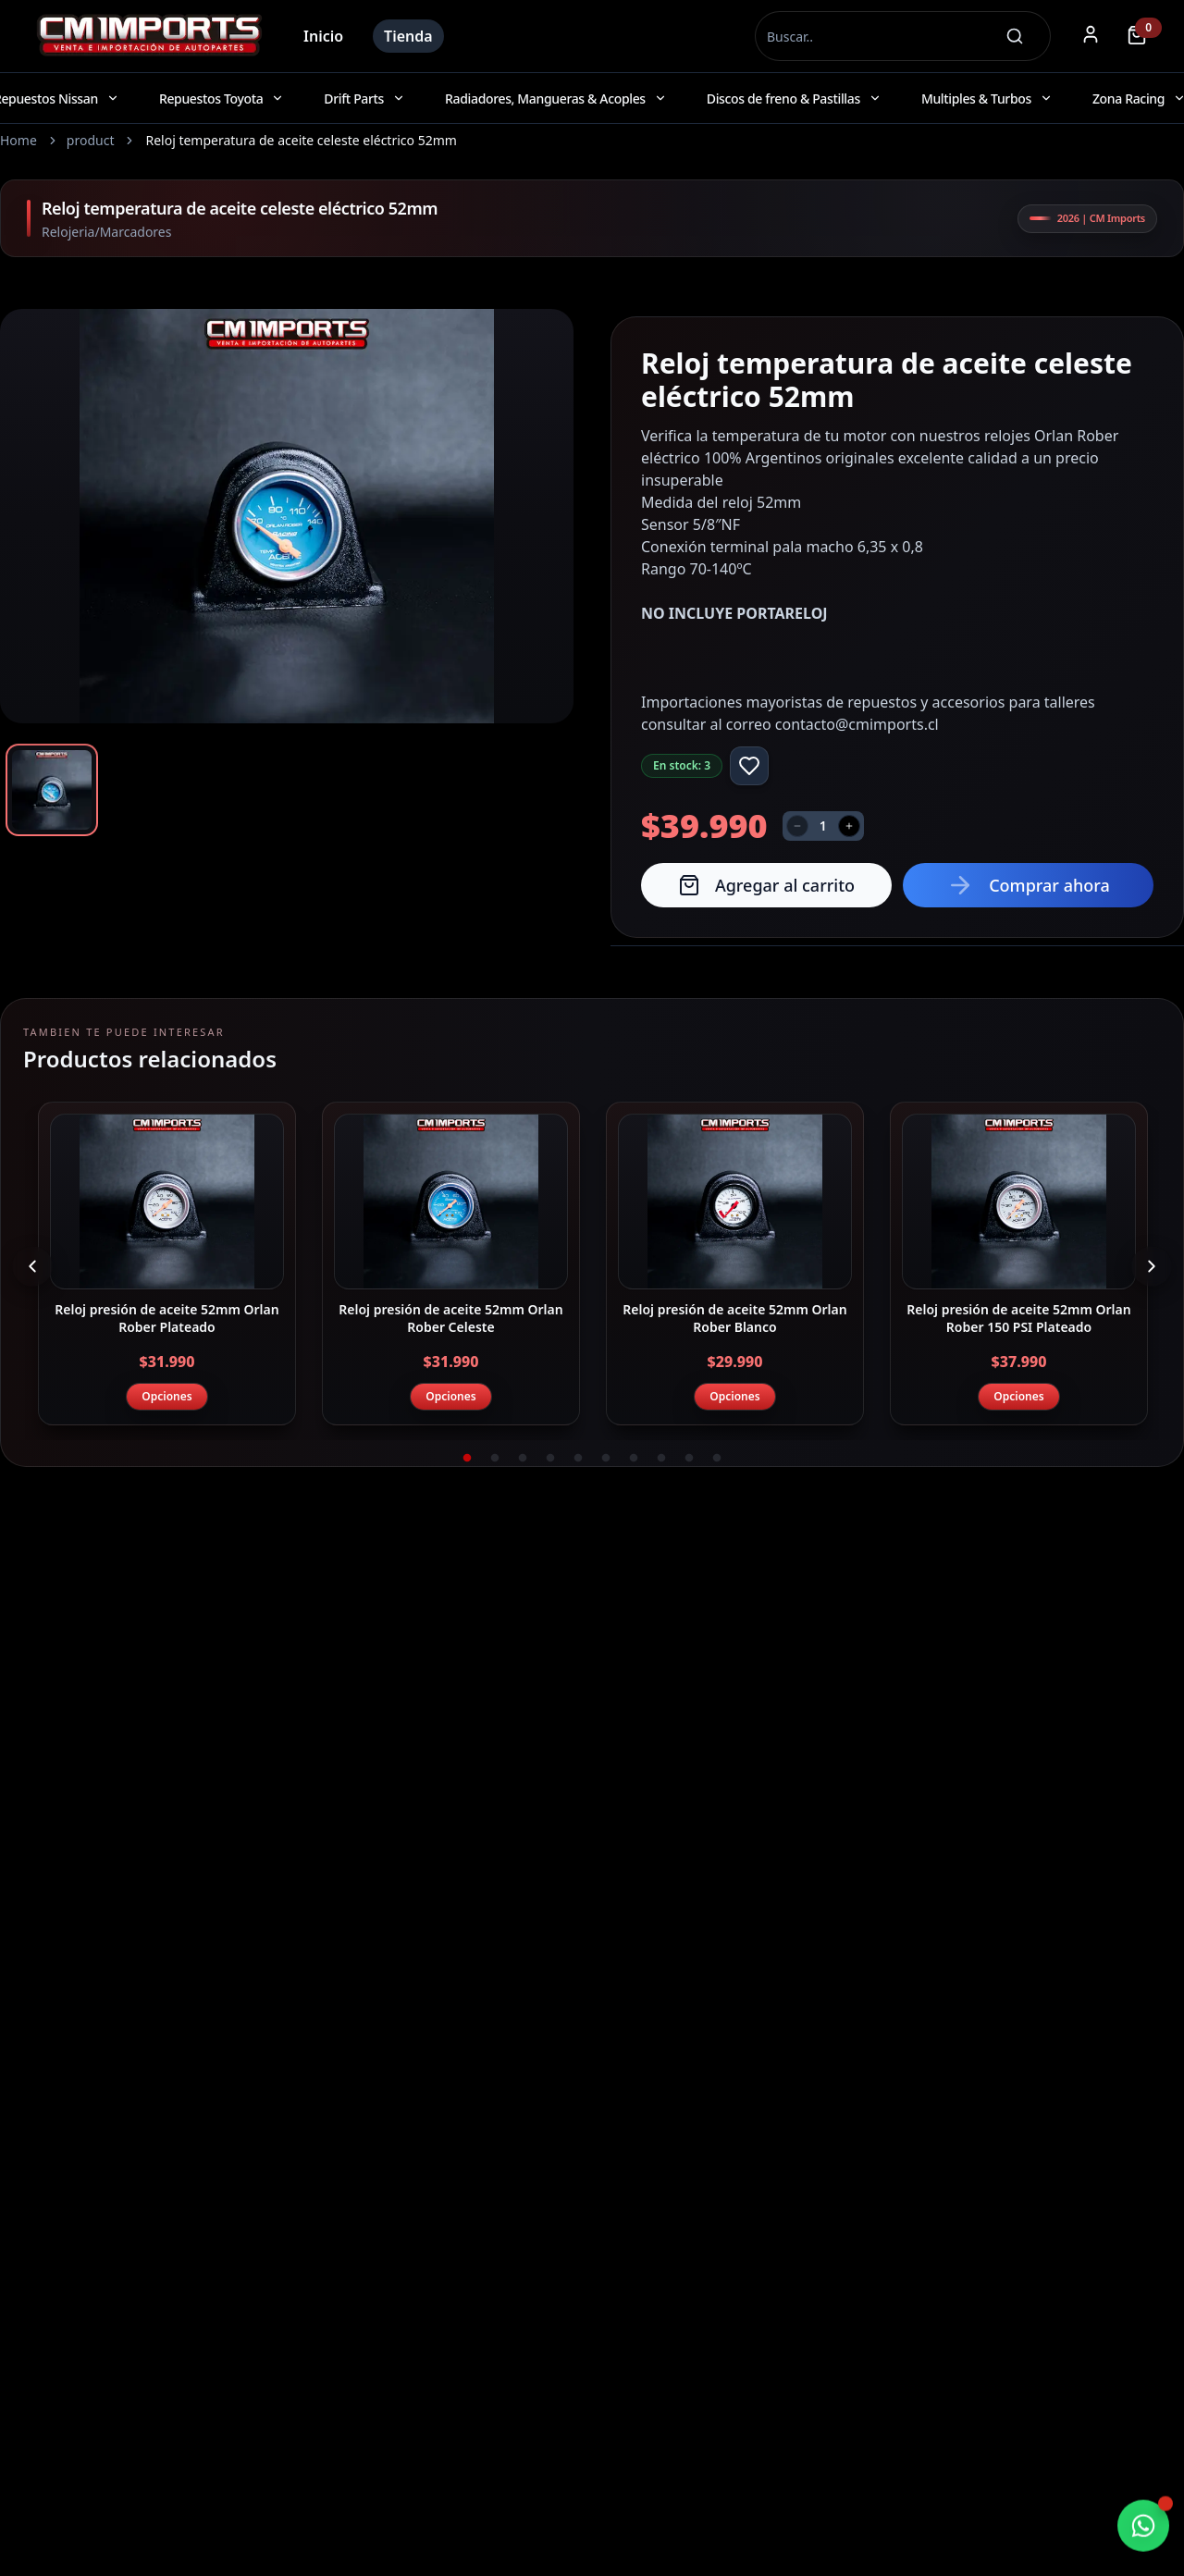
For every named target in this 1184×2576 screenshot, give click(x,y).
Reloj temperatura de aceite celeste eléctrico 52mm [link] (300, 140)
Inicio (323, 36)
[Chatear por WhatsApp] (1143, 2527)
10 (717, 1458)
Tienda (408, 36)
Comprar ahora (1028, 885)
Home (18, 140)
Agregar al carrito (766, 885)
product (91, 140)
